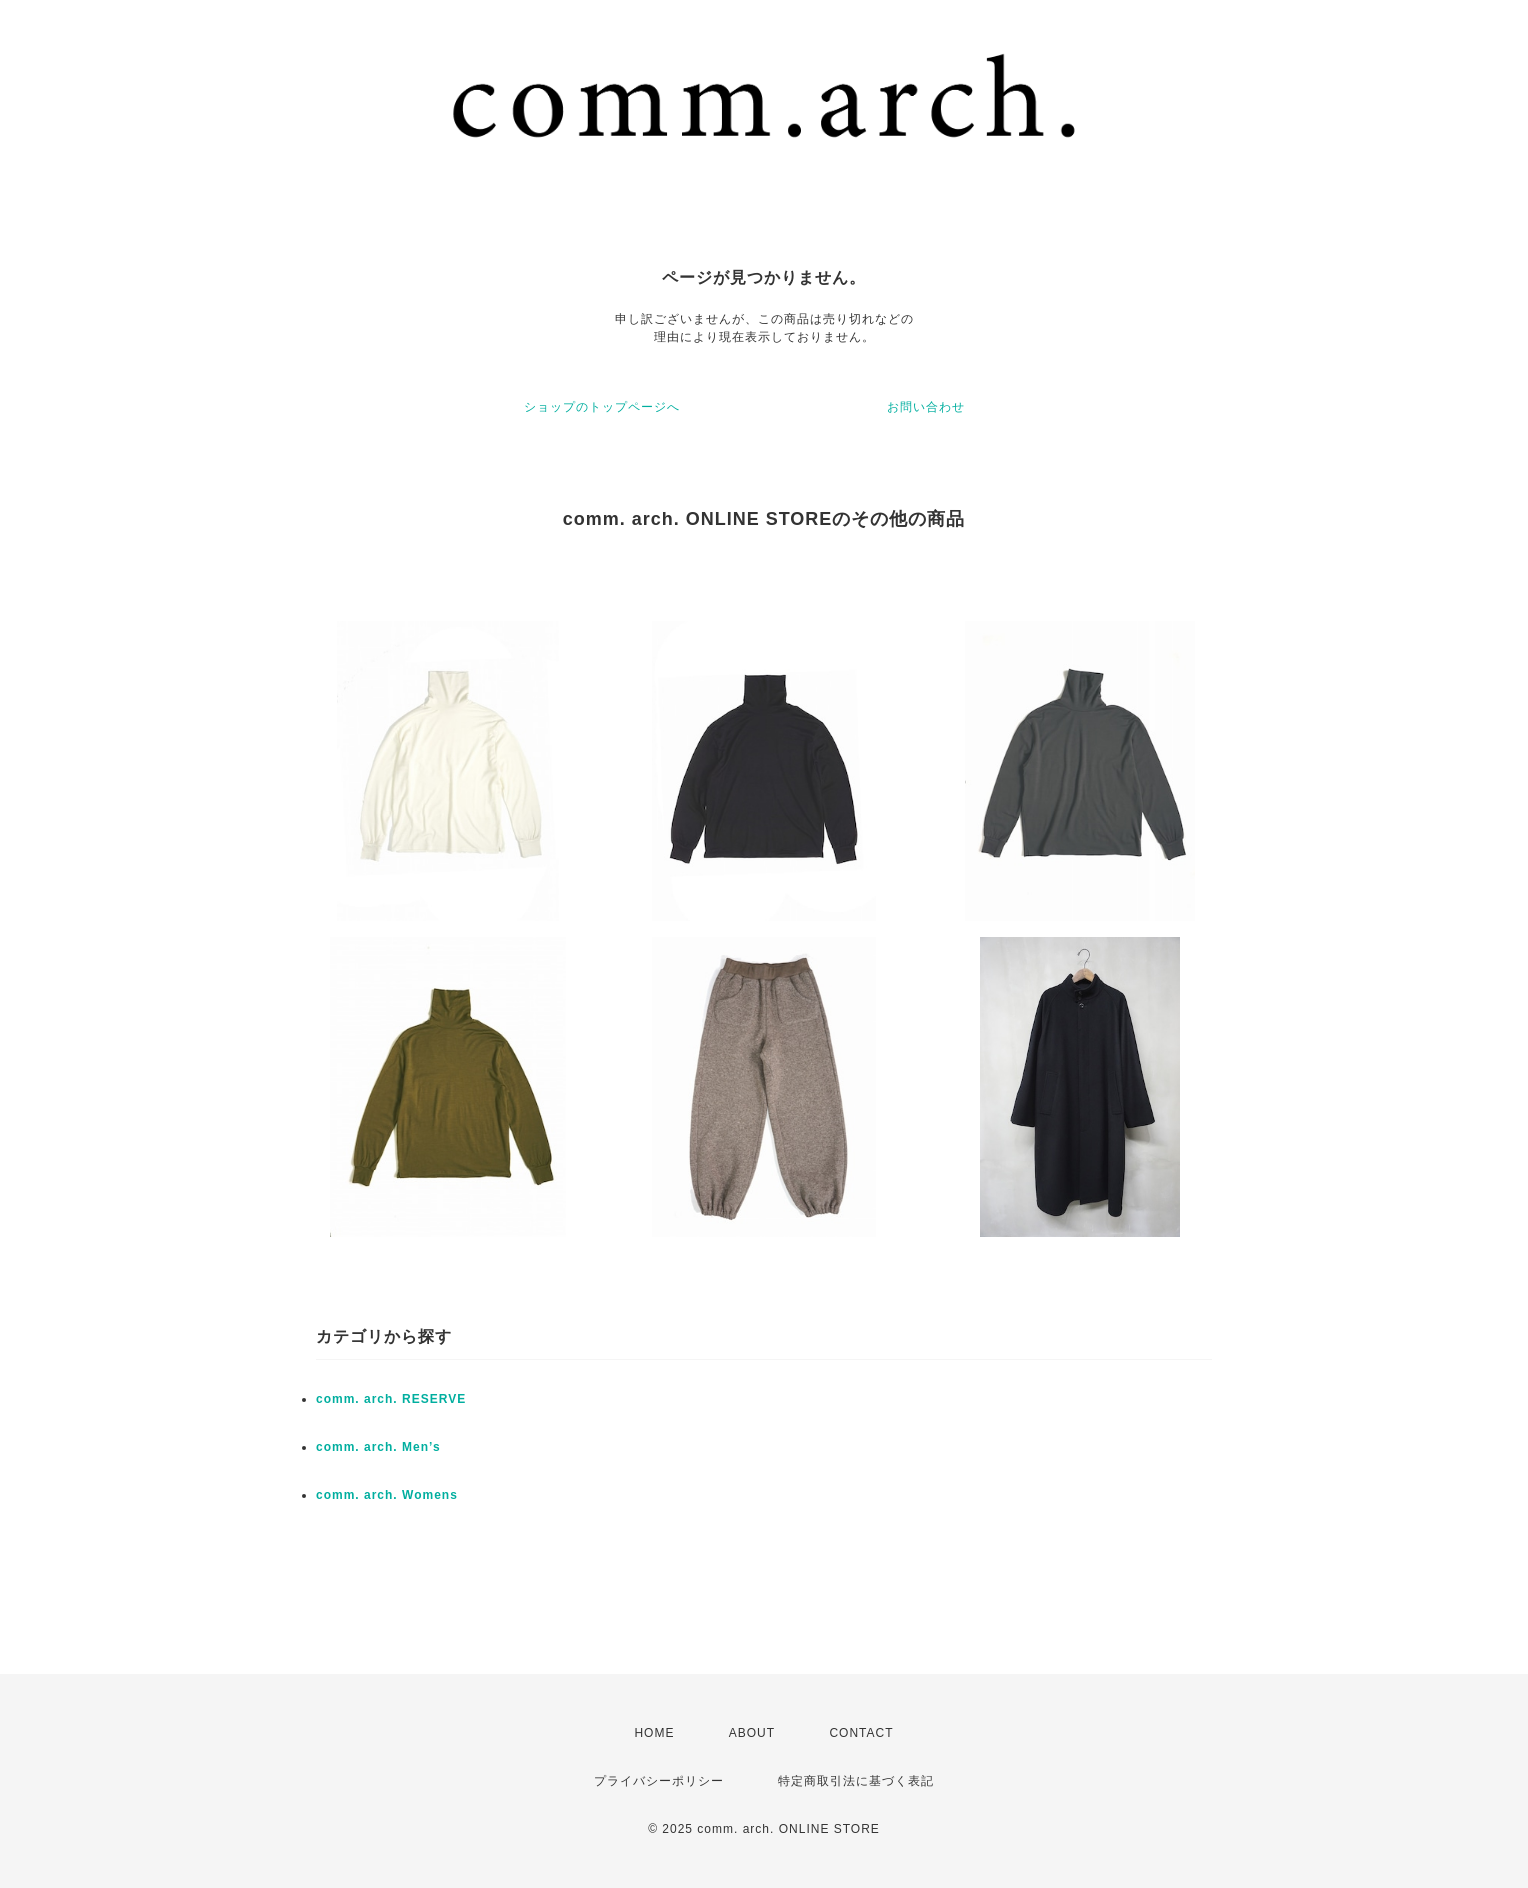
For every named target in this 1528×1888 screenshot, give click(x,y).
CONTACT (861, 1733)
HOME (654, 1733)
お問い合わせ (926, 407)
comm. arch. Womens (387, 1495)
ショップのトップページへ (602, 407)
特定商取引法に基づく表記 (856, 1781)
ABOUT (752, 1733)
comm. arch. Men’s (378, 1447)
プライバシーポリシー (659, 1781)
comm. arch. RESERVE (391, 1399)
